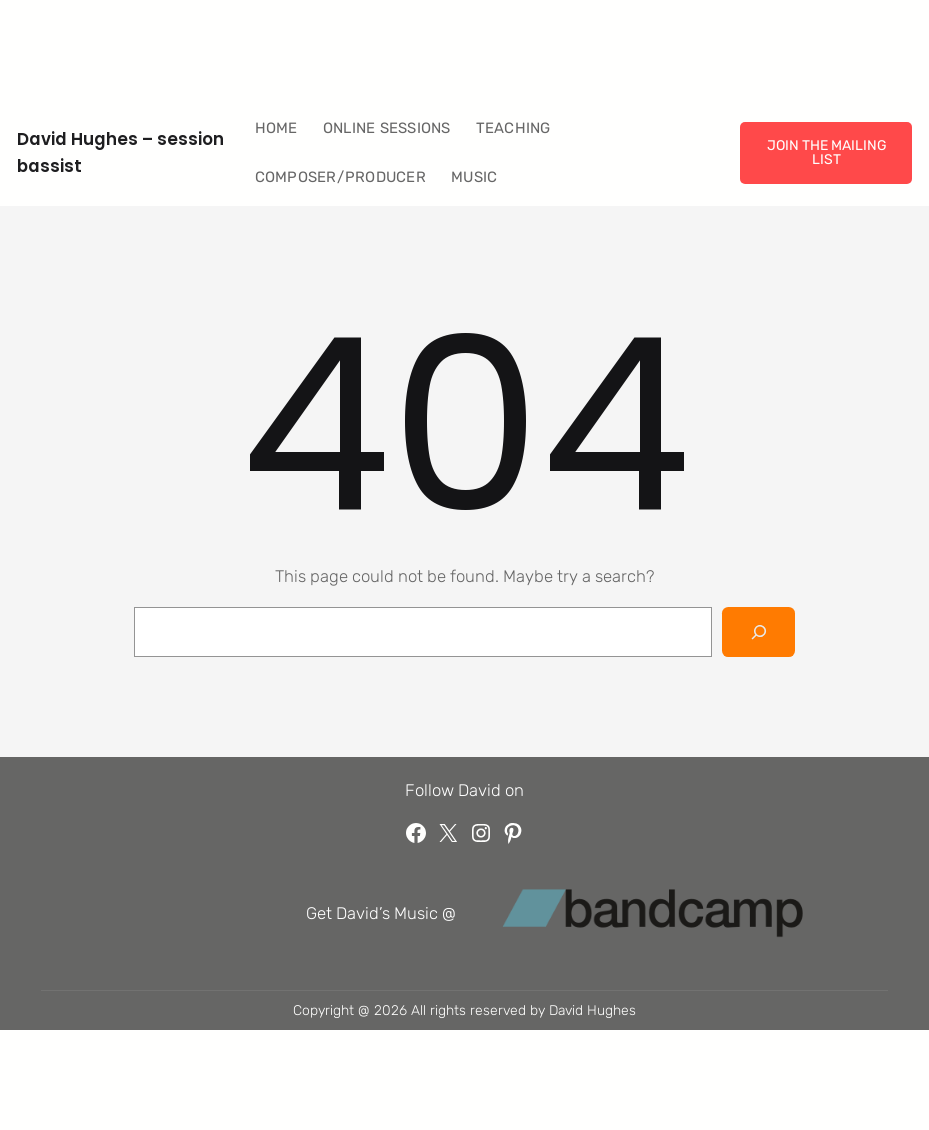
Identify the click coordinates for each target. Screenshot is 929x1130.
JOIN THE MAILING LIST (826, 152)
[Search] (758, 632)
